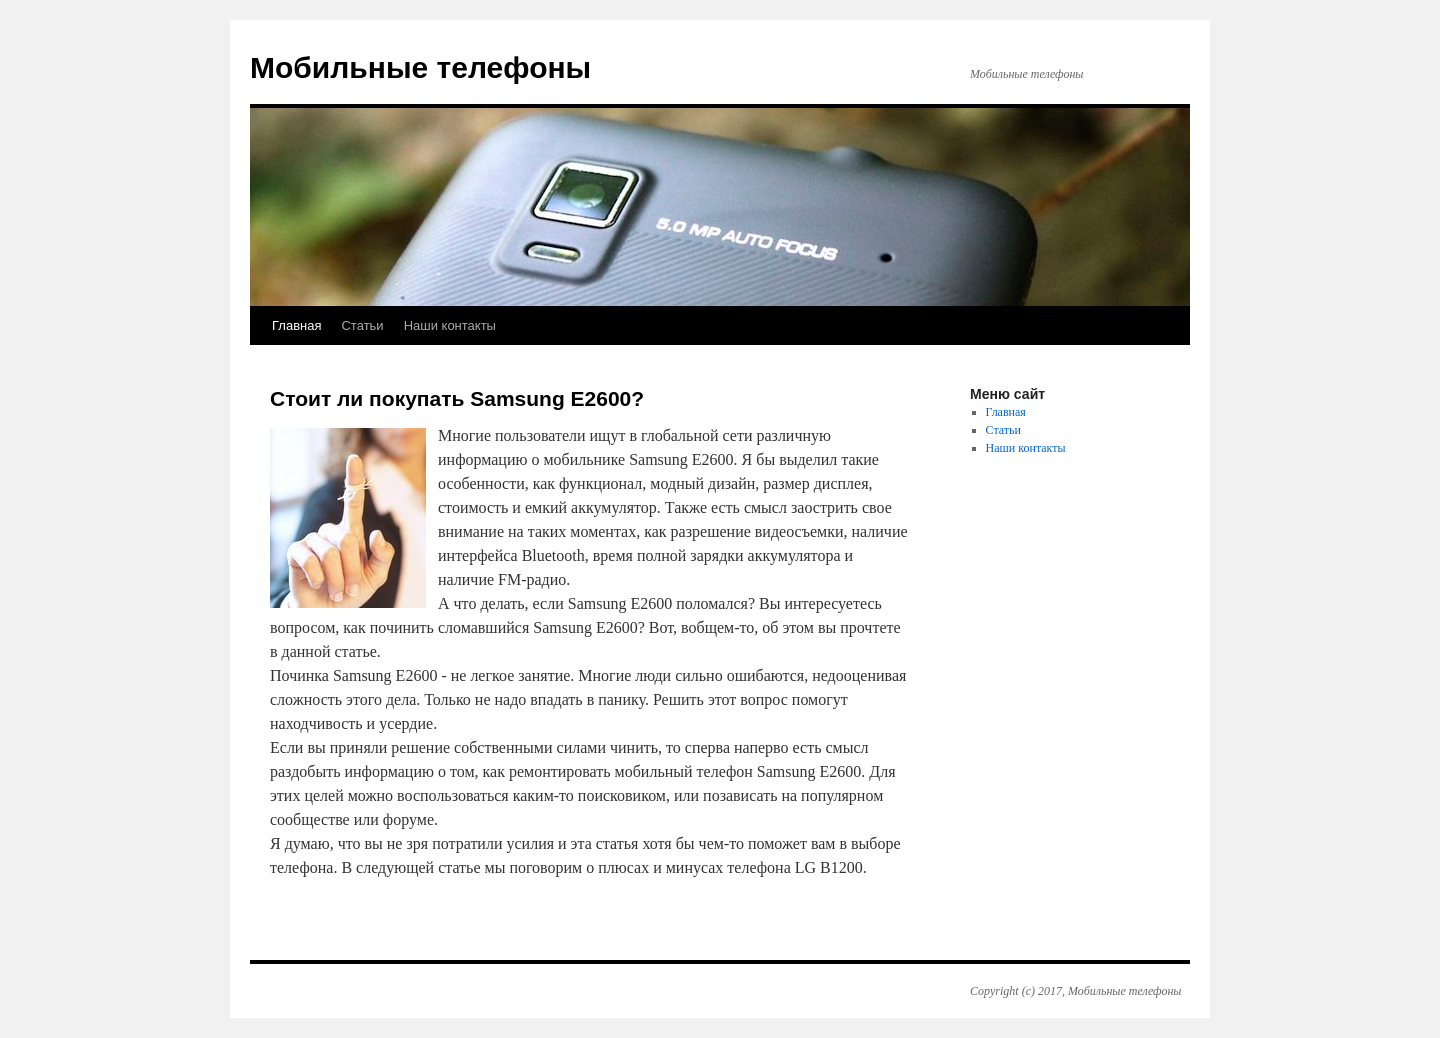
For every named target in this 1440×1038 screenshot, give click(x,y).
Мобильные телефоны (420, 67)
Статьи (362, 325)
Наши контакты (450, 325)
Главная (296, 325)
